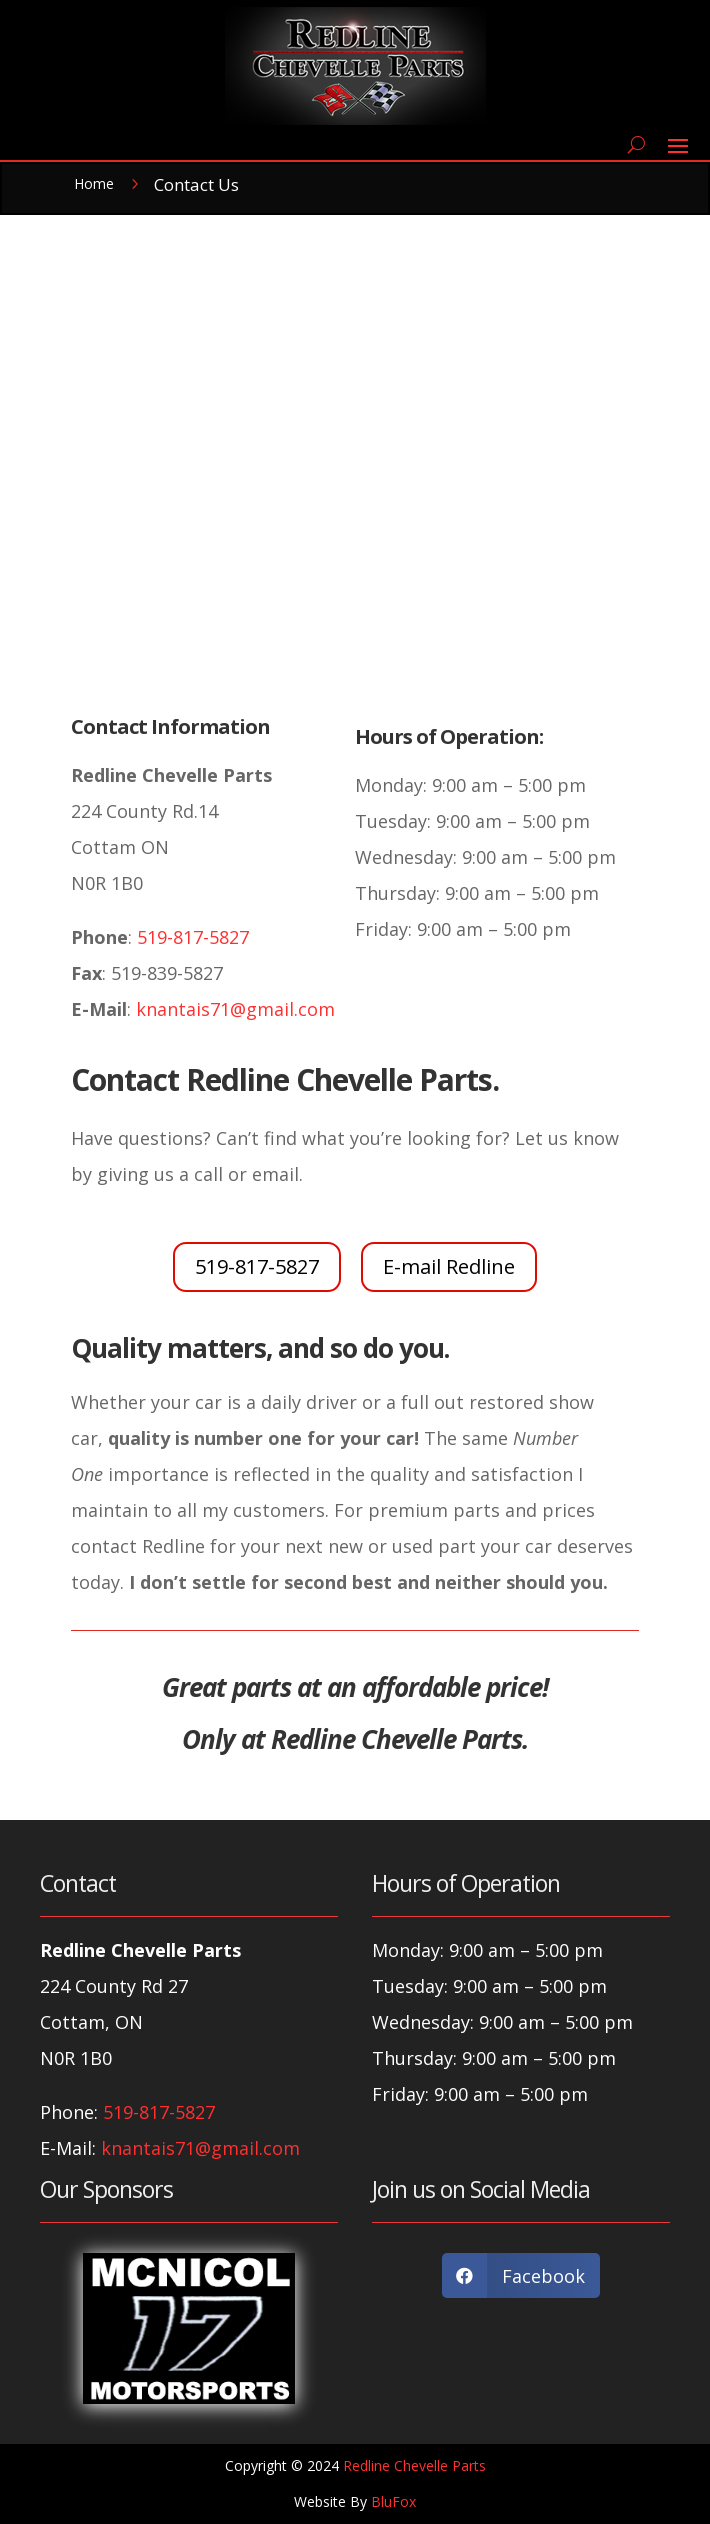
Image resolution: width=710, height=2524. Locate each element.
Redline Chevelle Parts (414, 2465)
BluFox (393, 2501)
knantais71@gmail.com (233, 1009)
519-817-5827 (190, 937)
